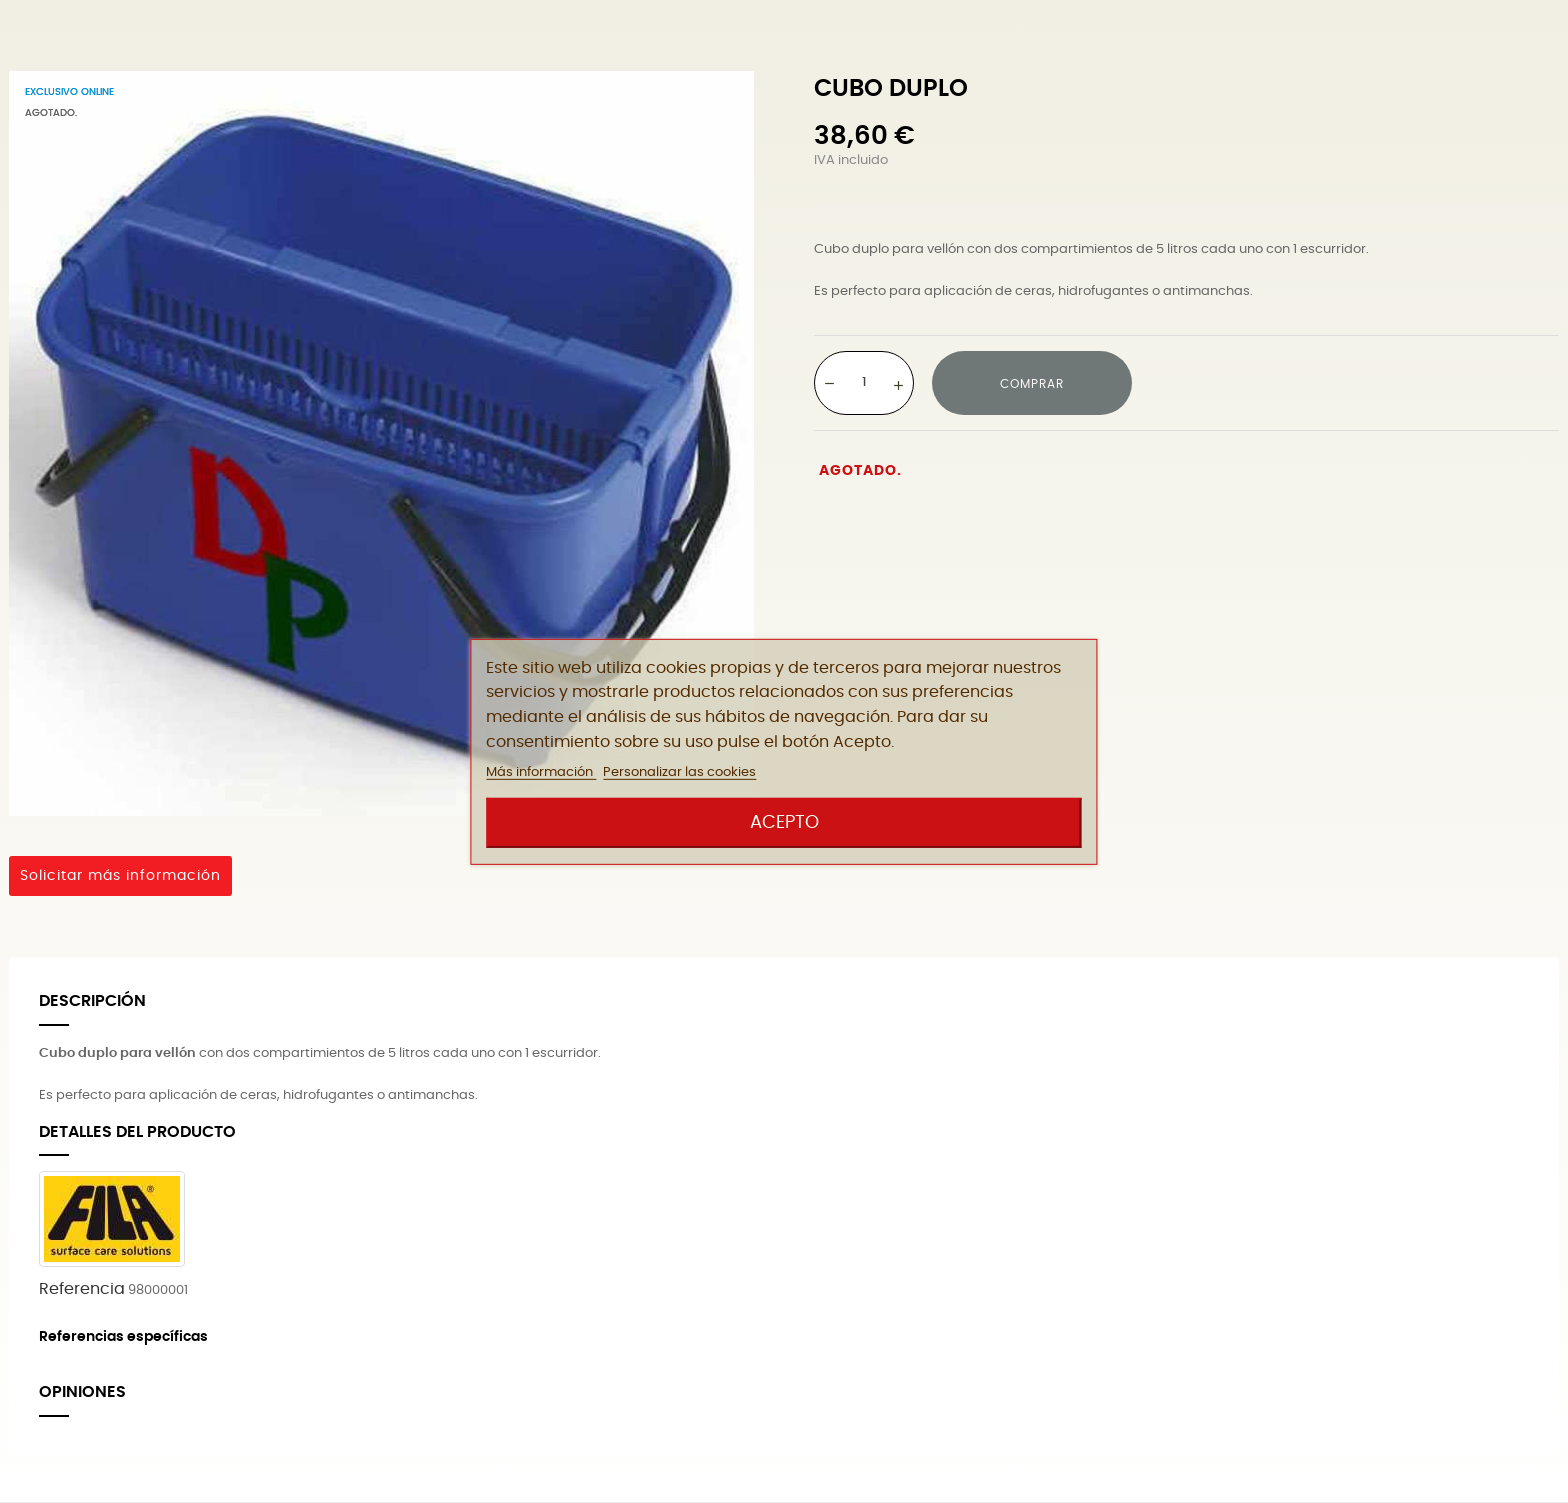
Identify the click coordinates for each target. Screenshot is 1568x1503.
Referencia (82, 1289)
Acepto (784, 822)
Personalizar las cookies (679, 772)
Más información (541, 772)
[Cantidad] (864, 382)
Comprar (1032, 384)
